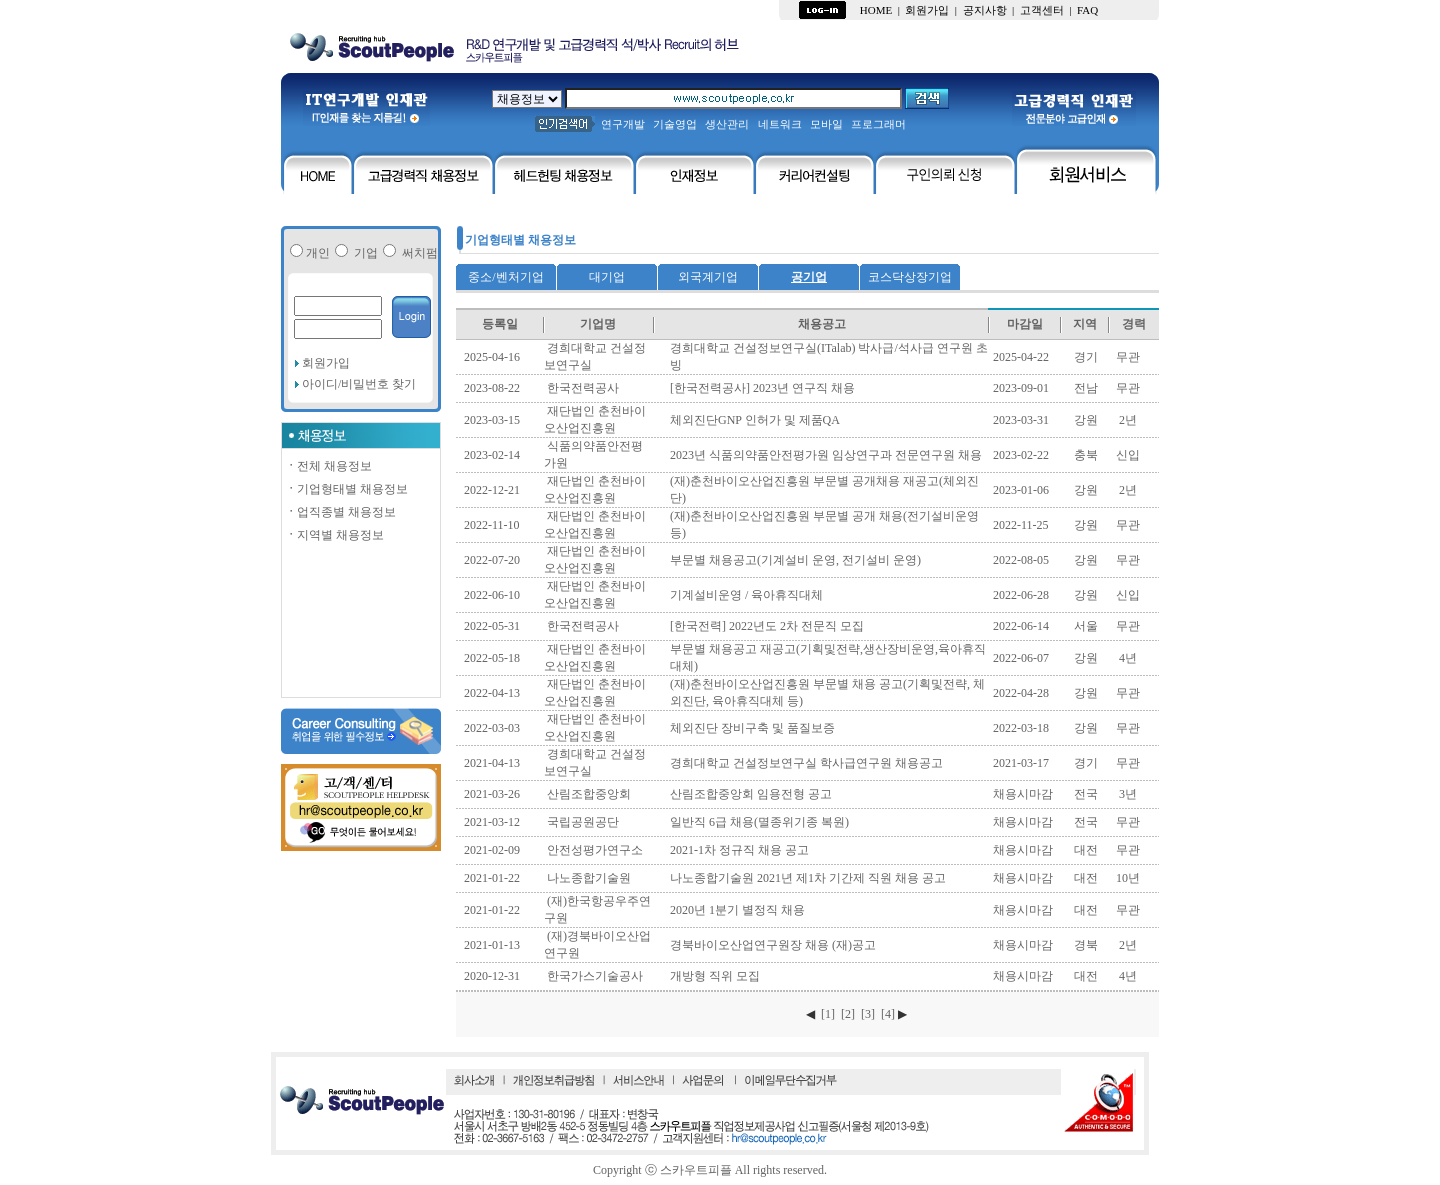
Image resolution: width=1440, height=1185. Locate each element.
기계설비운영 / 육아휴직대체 (746, 595)
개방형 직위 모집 (715, 976)
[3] (868, 1014)
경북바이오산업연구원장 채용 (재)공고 (773, 945)
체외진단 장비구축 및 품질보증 (752, 728)
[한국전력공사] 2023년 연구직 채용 (762, 388)
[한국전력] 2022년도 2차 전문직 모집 (767, 626)
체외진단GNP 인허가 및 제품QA (755, 420)
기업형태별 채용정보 (346, 489)
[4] (888, 1014)
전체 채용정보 (328, 466)
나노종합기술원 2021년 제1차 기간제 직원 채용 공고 (808, 878)
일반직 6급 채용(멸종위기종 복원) (759, 822)
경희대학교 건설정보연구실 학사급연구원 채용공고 (806, 763)
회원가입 (326, 363)
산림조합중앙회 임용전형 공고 (751, 794)
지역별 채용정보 (334, 535)
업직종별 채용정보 (340, 512)
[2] (848, 1014)
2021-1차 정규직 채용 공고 (739, 850)
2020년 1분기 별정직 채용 (737, 910)
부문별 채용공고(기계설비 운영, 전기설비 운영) (795, 560)
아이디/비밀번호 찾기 (357, 384)
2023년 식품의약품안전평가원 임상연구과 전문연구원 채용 (826, 455)
